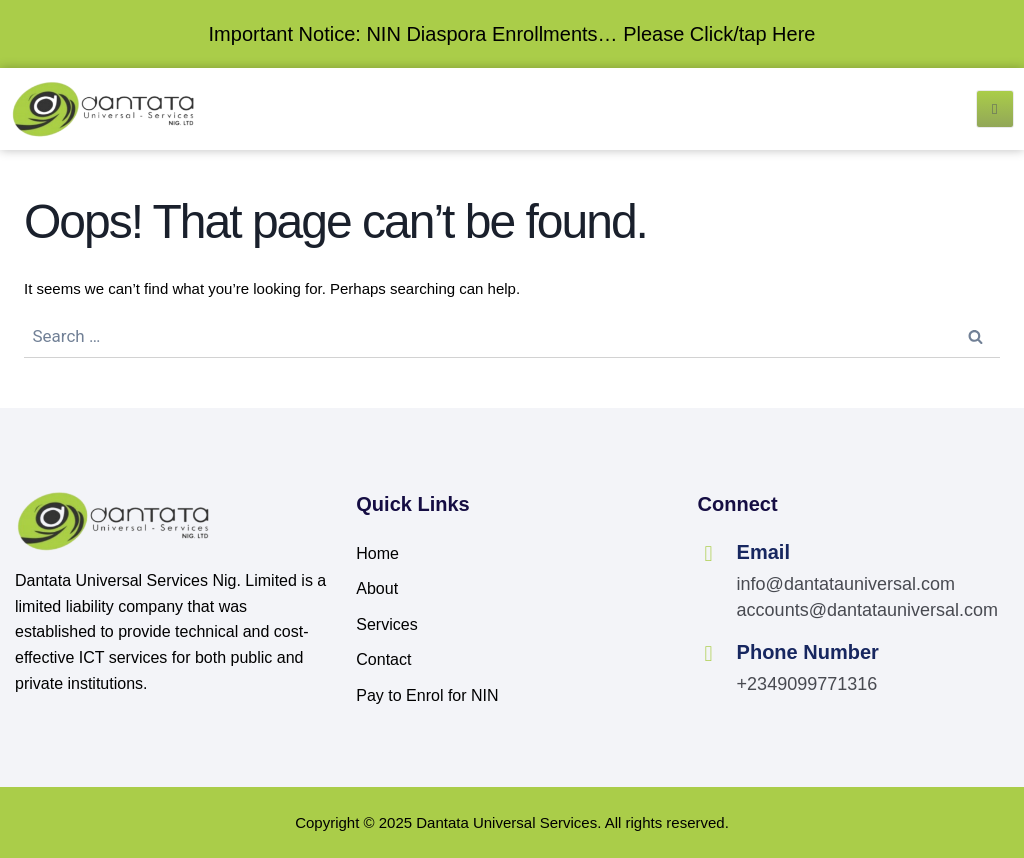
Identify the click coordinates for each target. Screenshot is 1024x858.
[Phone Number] (709, 654)
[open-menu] (995, 109)
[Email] (709, 554)
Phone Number (808, 652)
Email (763, 552)
